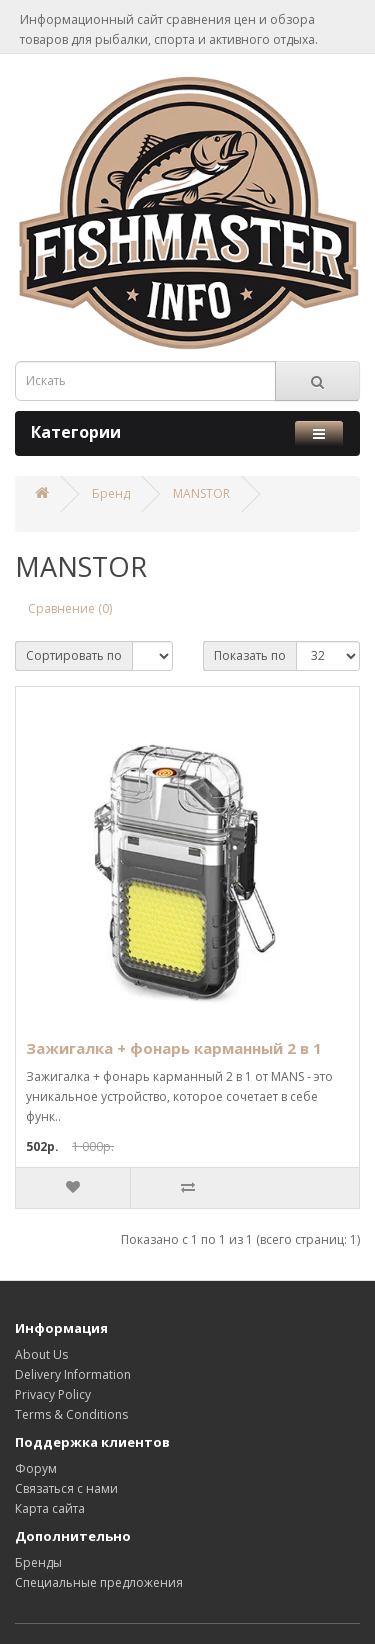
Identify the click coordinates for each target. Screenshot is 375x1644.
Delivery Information (73, 1374)
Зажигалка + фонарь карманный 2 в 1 (174, 1048)
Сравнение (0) (70, 608)
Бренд (111, 493)
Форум (36, 1468)
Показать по (250, 655)
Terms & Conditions (71, 1414)
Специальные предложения (99, 1582)
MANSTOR (201, 493)
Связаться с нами (66, 1488)
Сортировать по (74, 655)
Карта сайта (50, 1508)
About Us (41, 1354)
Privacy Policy (53, 1394)
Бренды (38, 1562)
